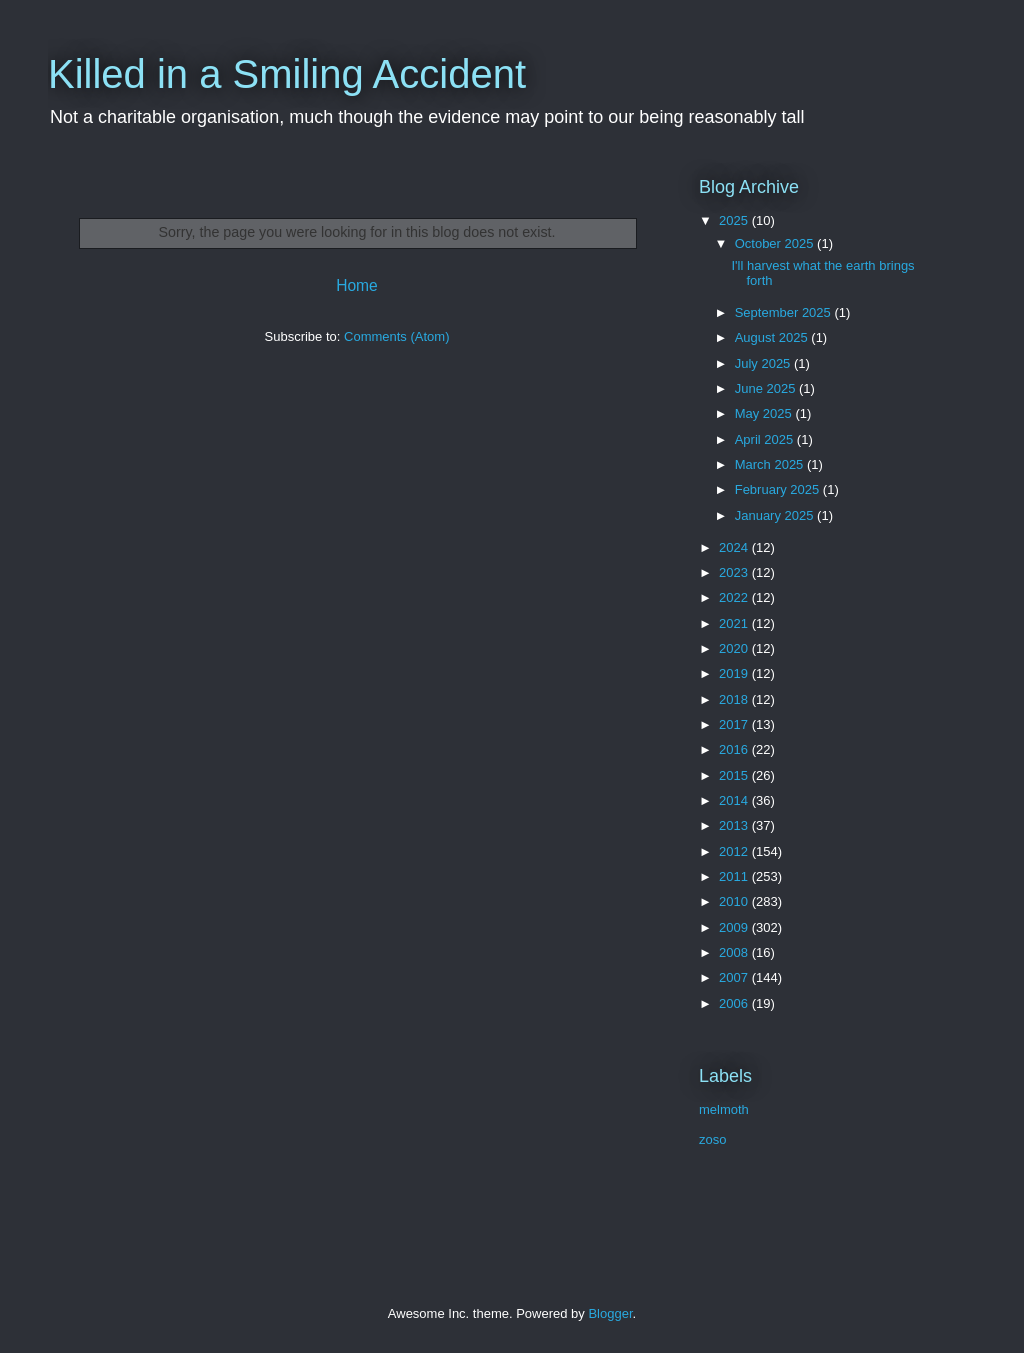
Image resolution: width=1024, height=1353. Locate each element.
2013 (735, 825)
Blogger (610, 1313)
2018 (735, 699)
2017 (735, 724)
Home (357, 285)
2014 (735, 800)
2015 (735, 775)
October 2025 (776, 243)
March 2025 (771, 464)
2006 (735, 1003)
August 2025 (773, 337)
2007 (735, 977)
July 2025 (764, 363)
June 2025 (767, 388)
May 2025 (765, 413)
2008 (735, 952)
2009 (735, 927)
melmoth (724, 1109)
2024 (735, 547)
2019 (735, 673)
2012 (735, 851)
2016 (735, 749)
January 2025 (776, 515)
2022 (735, 597)
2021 (735, 623)
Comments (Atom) (396, 336)
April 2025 (766, 439)
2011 (735, 876)
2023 (735, 572)
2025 (735, 220)
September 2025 (785, 312)
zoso (712, 1139)
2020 (735, 648)
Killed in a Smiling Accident (287, 74)
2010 (735, 901)
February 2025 (779, 489)
